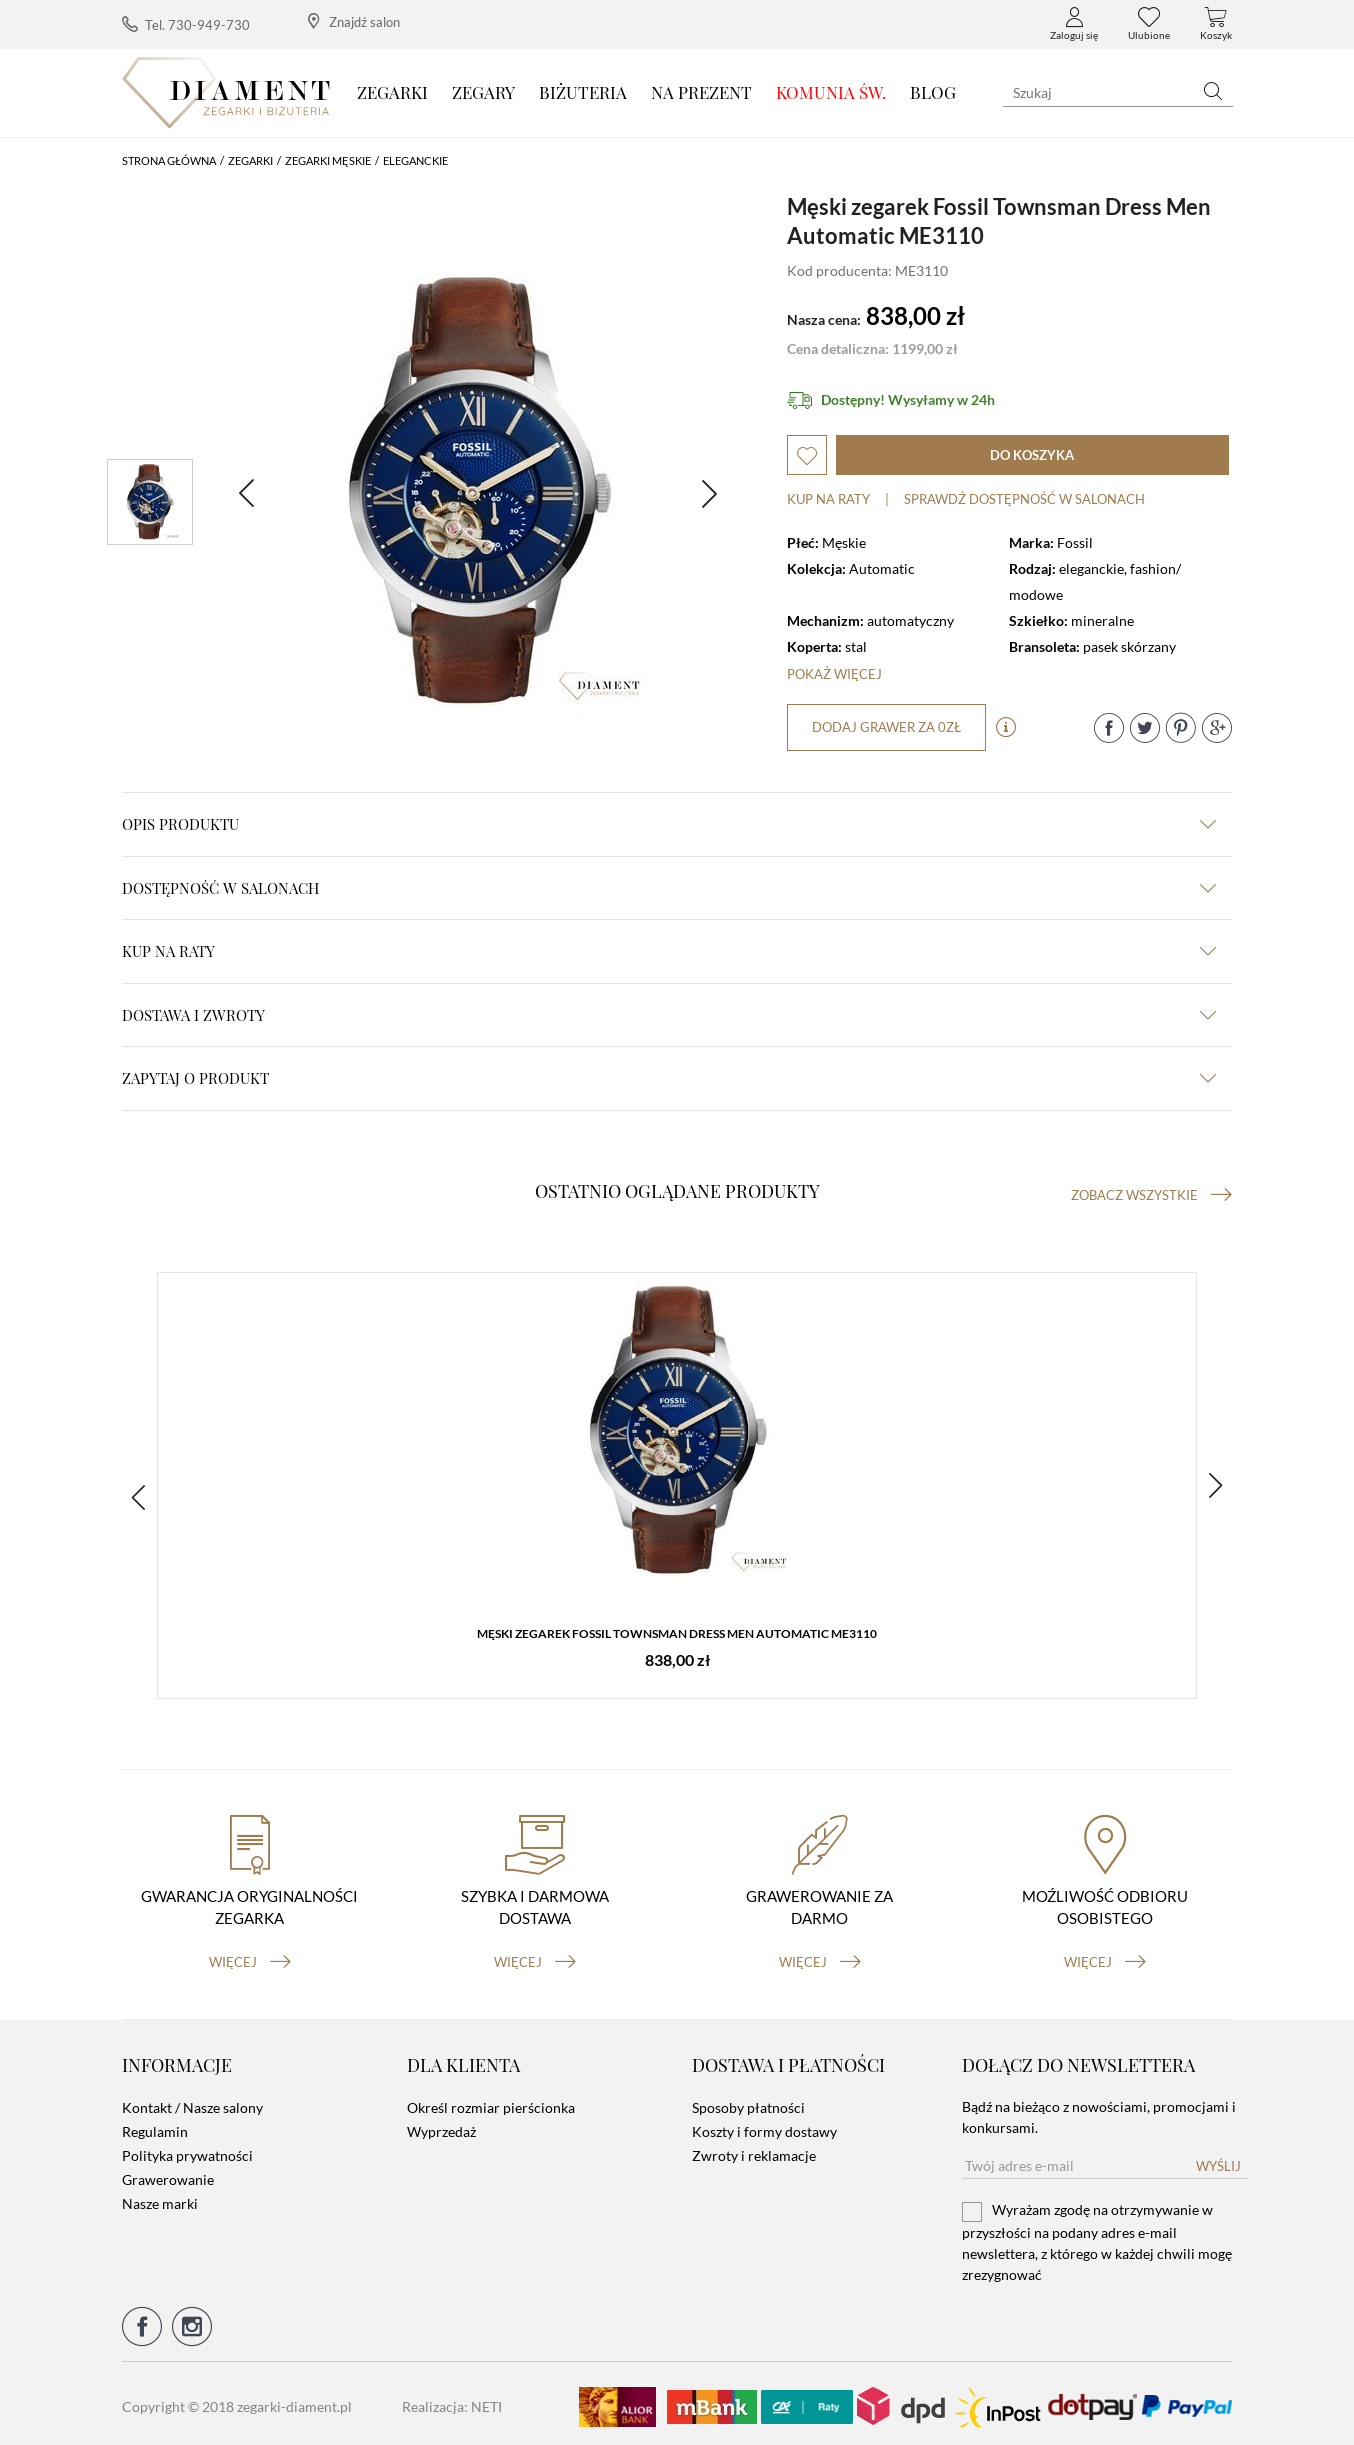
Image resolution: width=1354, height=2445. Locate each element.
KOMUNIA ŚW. (831, 92)
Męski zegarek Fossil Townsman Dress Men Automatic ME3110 (677, 1635)
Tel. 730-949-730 (186, 24)
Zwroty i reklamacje (754, 2149)
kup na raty (669, 951)
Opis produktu (669, 824)
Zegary (483, 92)
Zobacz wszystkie (1151, 1195)
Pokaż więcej (834, 674)
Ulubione (1149, 24)
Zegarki (392, 92)
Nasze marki (160, 2197)
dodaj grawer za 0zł (887, 727)
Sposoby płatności (748, 2101)
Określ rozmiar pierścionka (491, 2101)
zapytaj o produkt (669, 1078)
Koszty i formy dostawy (764, 2125)
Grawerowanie (168, 2173)
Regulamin (155, 2125)
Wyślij (1218, 2160)
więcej (250, 1955)
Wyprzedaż (441, 2125)
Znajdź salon (354, 21)
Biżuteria (583, 92)
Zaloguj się (1074, 24)
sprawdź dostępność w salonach (1024, 499)
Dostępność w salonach (669, 888)
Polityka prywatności (187, 2149)
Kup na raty (828, 499)
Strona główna (169, 160)
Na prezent (701, 92)
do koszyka (1032, 455)
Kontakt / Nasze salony (192, 2101)
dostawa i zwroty (669, 1015)
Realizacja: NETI (452, 2400)
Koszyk (1216, 24)
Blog (933, 92)
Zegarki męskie (328, 160)
